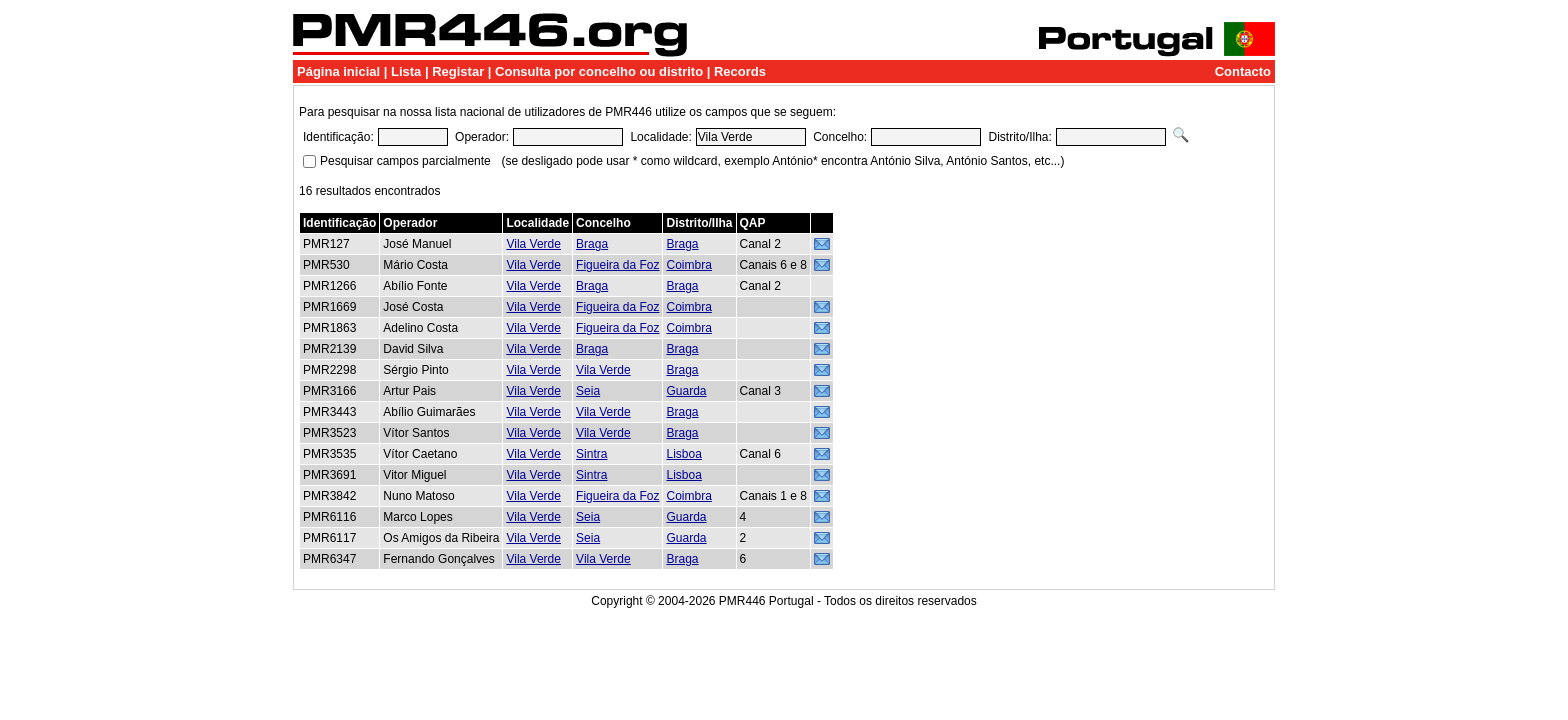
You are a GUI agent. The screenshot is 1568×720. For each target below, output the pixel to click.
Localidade (537, 223)
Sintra (591, 454)
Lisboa (683, 454)
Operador (410, 223)
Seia (588, 391)
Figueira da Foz (617, 265)
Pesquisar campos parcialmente (405, 161)
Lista (406, 71)
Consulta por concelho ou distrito (599, 71)
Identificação (339, 223)
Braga (592, 244)
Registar (458, 71)
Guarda (686, 391)
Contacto (1243, 71)
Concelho (603, 223)
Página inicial (338, 71)
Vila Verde (533, 244)
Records (740, 71)
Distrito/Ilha (699, 223)
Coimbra (688, 265)
